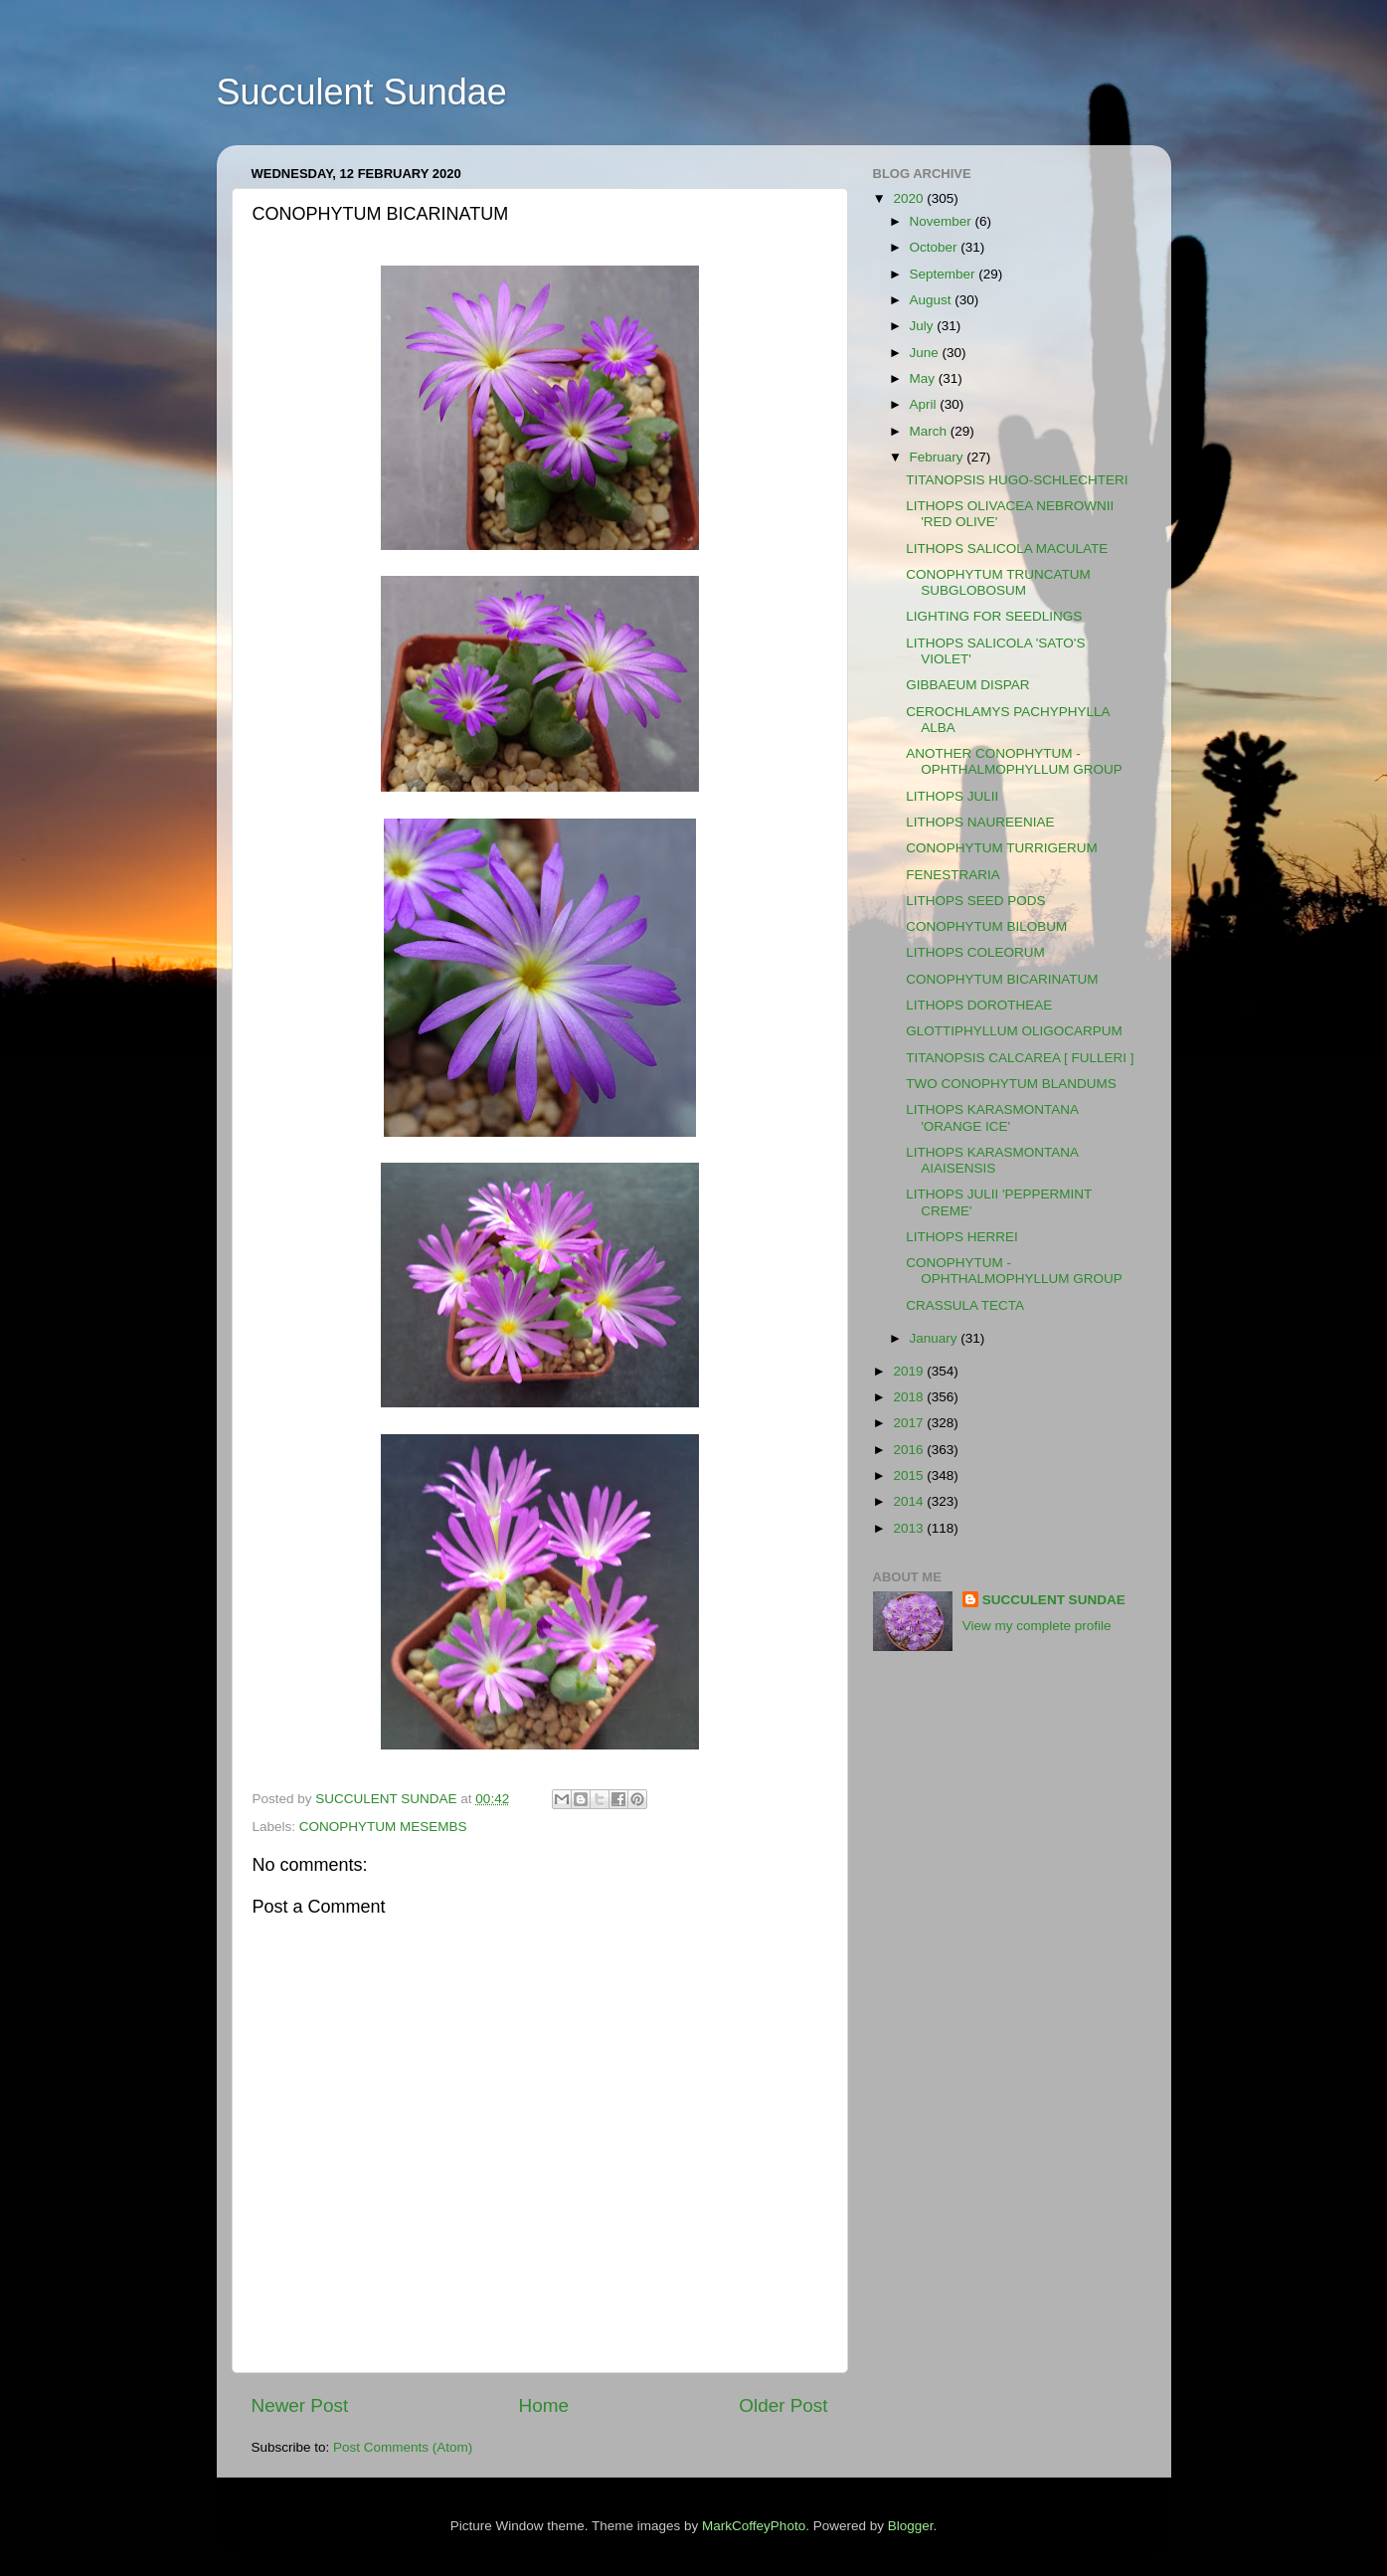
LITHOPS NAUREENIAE (980, 822)
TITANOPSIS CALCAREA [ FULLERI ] (1019, 1057)
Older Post (783, 2405)
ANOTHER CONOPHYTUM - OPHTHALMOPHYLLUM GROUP (1014, 761)
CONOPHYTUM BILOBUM (986, 926)
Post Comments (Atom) (402, 2447)
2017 (910, 1422)
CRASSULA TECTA (965, 1305)
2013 (910, 1528)
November (942, 221)
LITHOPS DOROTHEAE (979, 1005)
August (932, 299)
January (935, 1338)
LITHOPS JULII (952, 796)
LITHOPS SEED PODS (975, 900)
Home (544, 2405)
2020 (910, 198)
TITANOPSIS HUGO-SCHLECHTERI (1016, 479)
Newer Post (300, 2405)
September (944, 274)
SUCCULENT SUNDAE (1054, 1599)
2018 (910, 1396)
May (924, 378)
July (924, 325)
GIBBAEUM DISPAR (967, 684)
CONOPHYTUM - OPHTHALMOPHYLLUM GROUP (1014, 1270)
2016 (910, 1449)
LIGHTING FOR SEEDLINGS (994, 616)
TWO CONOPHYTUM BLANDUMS (1011, 1083)
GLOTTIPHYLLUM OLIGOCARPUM (1014, 1030)
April (925, 404)
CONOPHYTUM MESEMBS (383, 1826)
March (930, 431)
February (938, 457)
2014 (910, 1501)
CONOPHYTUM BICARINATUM (1002, 979)
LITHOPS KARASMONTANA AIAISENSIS (992, 1160)
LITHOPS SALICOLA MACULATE (1007, 548)
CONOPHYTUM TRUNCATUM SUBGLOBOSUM (998, 582)
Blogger (911, 2525)
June (926, 352)
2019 (910, 1371)
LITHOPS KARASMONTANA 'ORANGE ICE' (992, 1117)
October (935, 247)
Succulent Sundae (362, 92)
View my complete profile (1037, 1625)
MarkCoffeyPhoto (753, 2525)
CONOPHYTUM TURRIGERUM (1002, 847)
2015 (910, 1475)
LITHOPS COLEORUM (975, 952)
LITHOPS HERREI (962, 1236)
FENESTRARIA (953, 874)
